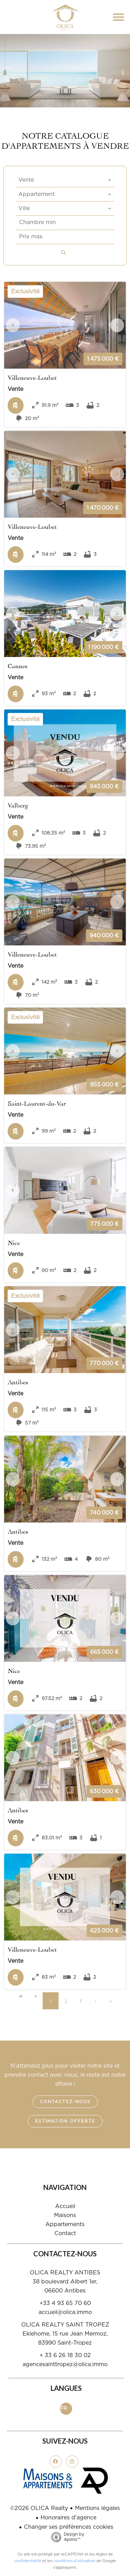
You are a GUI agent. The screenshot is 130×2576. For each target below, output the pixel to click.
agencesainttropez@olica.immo (65, 2364)
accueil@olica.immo (65, 2312)
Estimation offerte (65, 2121)
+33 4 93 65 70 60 (65, 2303)
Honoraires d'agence (68, 2517)
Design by (65, 2537)
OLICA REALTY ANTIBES (65, 2272)
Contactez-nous (65, 2102)
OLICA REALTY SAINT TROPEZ (65, 2325)
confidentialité (27, 2561)
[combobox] (65, 180)
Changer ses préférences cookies (68, 2527)
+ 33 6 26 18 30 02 (65, 2355)
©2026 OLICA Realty (39, 2508)
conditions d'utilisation (74, 2561)
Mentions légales (97, 2508)
